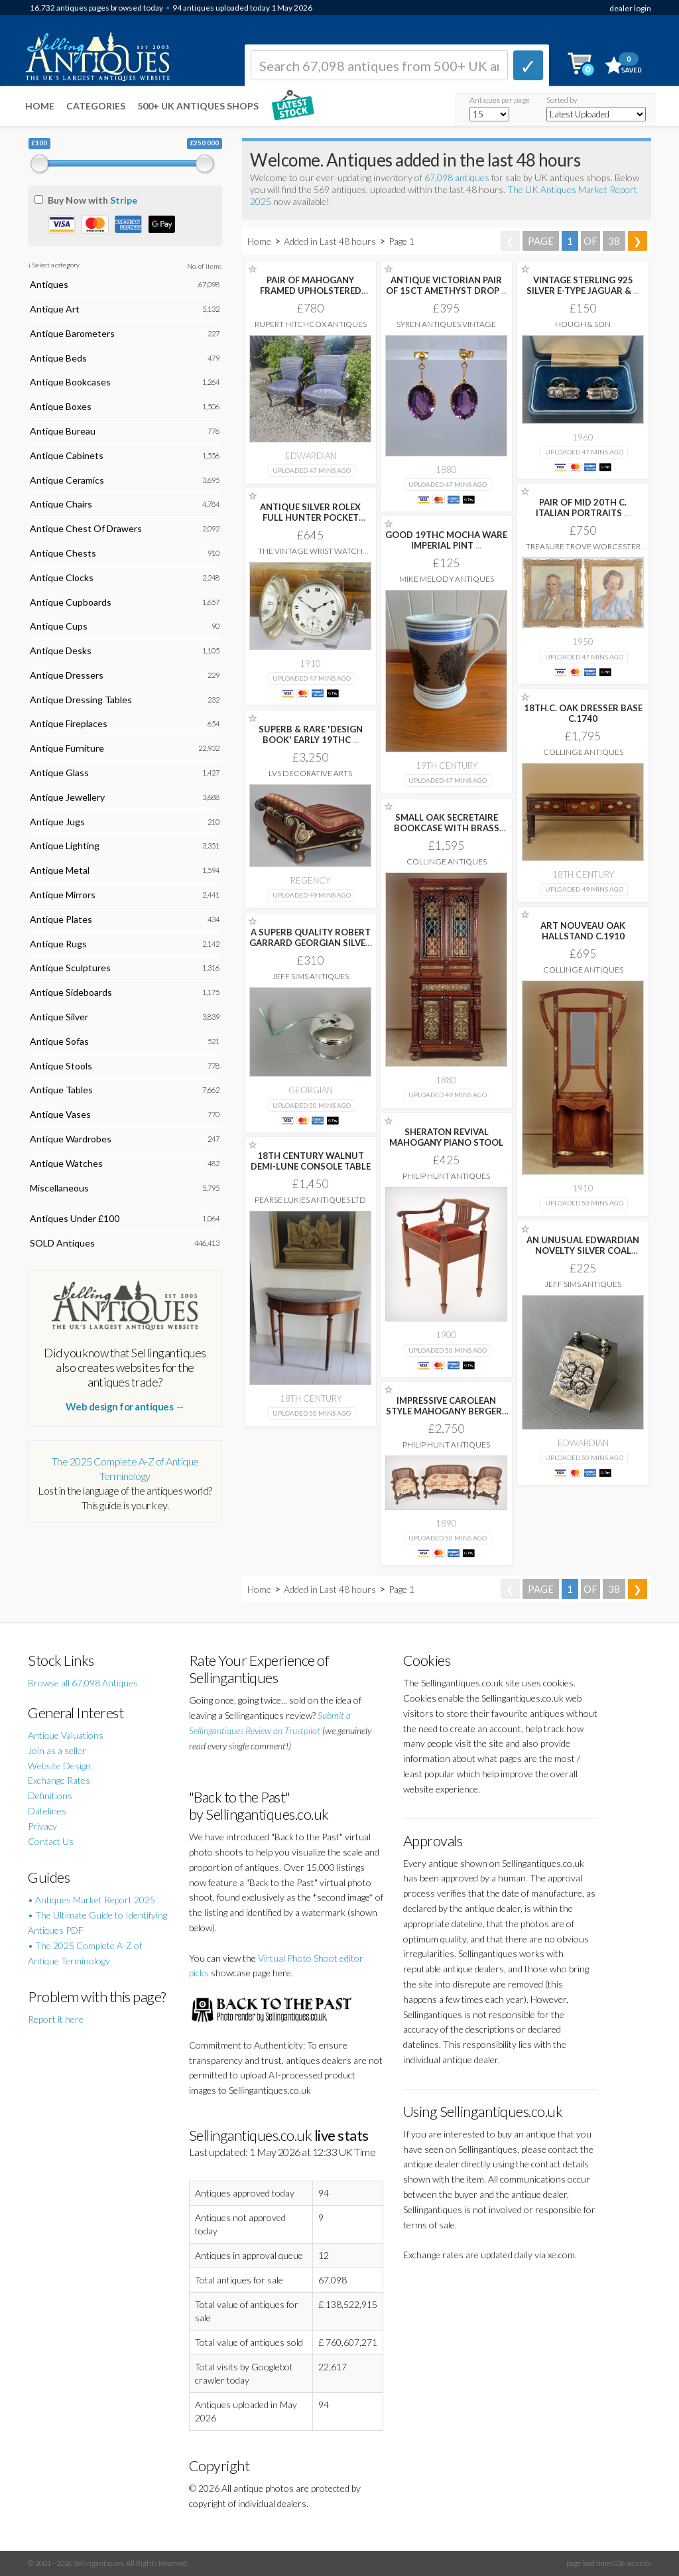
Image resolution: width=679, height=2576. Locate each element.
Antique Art (55, 308)
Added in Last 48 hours (331, 241)
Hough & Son (583, 324)
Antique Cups (59, 626)
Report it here (56, 2019)
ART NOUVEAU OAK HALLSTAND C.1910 (582, 930)
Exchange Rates (59, 1780)
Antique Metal (60, 870)
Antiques (49, 284)
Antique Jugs (57, 821)
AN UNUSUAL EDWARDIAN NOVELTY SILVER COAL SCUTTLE (582, 1250)
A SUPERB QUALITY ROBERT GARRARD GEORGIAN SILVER (310, 943)
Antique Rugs (58, 943)
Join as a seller (57, 1750)
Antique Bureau (62, 431)
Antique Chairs (61, 503)
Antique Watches (66, 1163)
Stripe (123, 200)
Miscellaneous (59, 1187)
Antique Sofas (59, 1041)
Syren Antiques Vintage (446, 324)
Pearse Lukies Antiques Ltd (310, 1200)
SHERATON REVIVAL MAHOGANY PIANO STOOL (446, 1137)
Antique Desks (61, 650)
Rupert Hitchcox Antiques (311, 324)
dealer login (630, 8)
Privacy (42, 1826)
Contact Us (51, 1841)
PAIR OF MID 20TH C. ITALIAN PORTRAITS (583, 507)
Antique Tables (61, 1089)
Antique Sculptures (70, 967)
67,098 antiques (457, 177)
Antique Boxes (61, 406)
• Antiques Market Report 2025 (91, 1899)
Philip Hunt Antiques (446, 1176)
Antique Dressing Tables (81, 699)
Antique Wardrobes (70, 1138)
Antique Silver (59, 1016)
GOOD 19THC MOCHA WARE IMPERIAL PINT (446, 540)
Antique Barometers (72, 333)
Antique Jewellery (67, 797)
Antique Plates (61, 919)
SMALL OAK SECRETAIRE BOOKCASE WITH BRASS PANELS (446, 828)
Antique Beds (58, 358)
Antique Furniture (67, 748)
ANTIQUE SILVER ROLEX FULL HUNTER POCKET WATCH (310, 517)
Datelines (47, 1810)
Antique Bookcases (70, 381)
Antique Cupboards (70, 602)
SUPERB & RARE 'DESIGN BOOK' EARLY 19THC (311, 734)
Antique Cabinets (66, 455)
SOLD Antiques (62, 1243)
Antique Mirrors (62, 894)
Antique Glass (59, 772)
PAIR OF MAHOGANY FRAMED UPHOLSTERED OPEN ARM (310, 290)
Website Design (59, 1765)
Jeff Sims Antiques (311, 976)
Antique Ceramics (67, 480)
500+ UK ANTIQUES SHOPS (198, 105)
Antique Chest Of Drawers (86, 528)
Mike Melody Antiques (446, 579)
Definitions (50, 1795)
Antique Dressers (66, 675)
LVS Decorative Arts (310, 773)
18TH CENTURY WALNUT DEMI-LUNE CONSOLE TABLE (311, 1161)
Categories (95, 105)
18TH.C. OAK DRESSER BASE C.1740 (583, 713)
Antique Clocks (61, 577)
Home (39, 105)
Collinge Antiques (583, 752)
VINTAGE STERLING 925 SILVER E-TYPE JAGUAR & (582, 285)
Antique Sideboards (71, 992)
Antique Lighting (64, 845)
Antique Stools (61, 1065)
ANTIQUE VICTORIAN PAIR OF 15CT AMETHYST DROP (446, 285)
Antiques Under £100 (74, 1218)
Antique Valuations (65, 1735)
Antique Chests (63, 553)
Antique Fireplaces (68, 723)
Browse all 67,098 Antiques (83, 1682)
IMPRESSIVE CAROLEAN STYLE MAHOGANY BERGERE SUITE (446, 1411)
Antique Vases (60, 1114)
